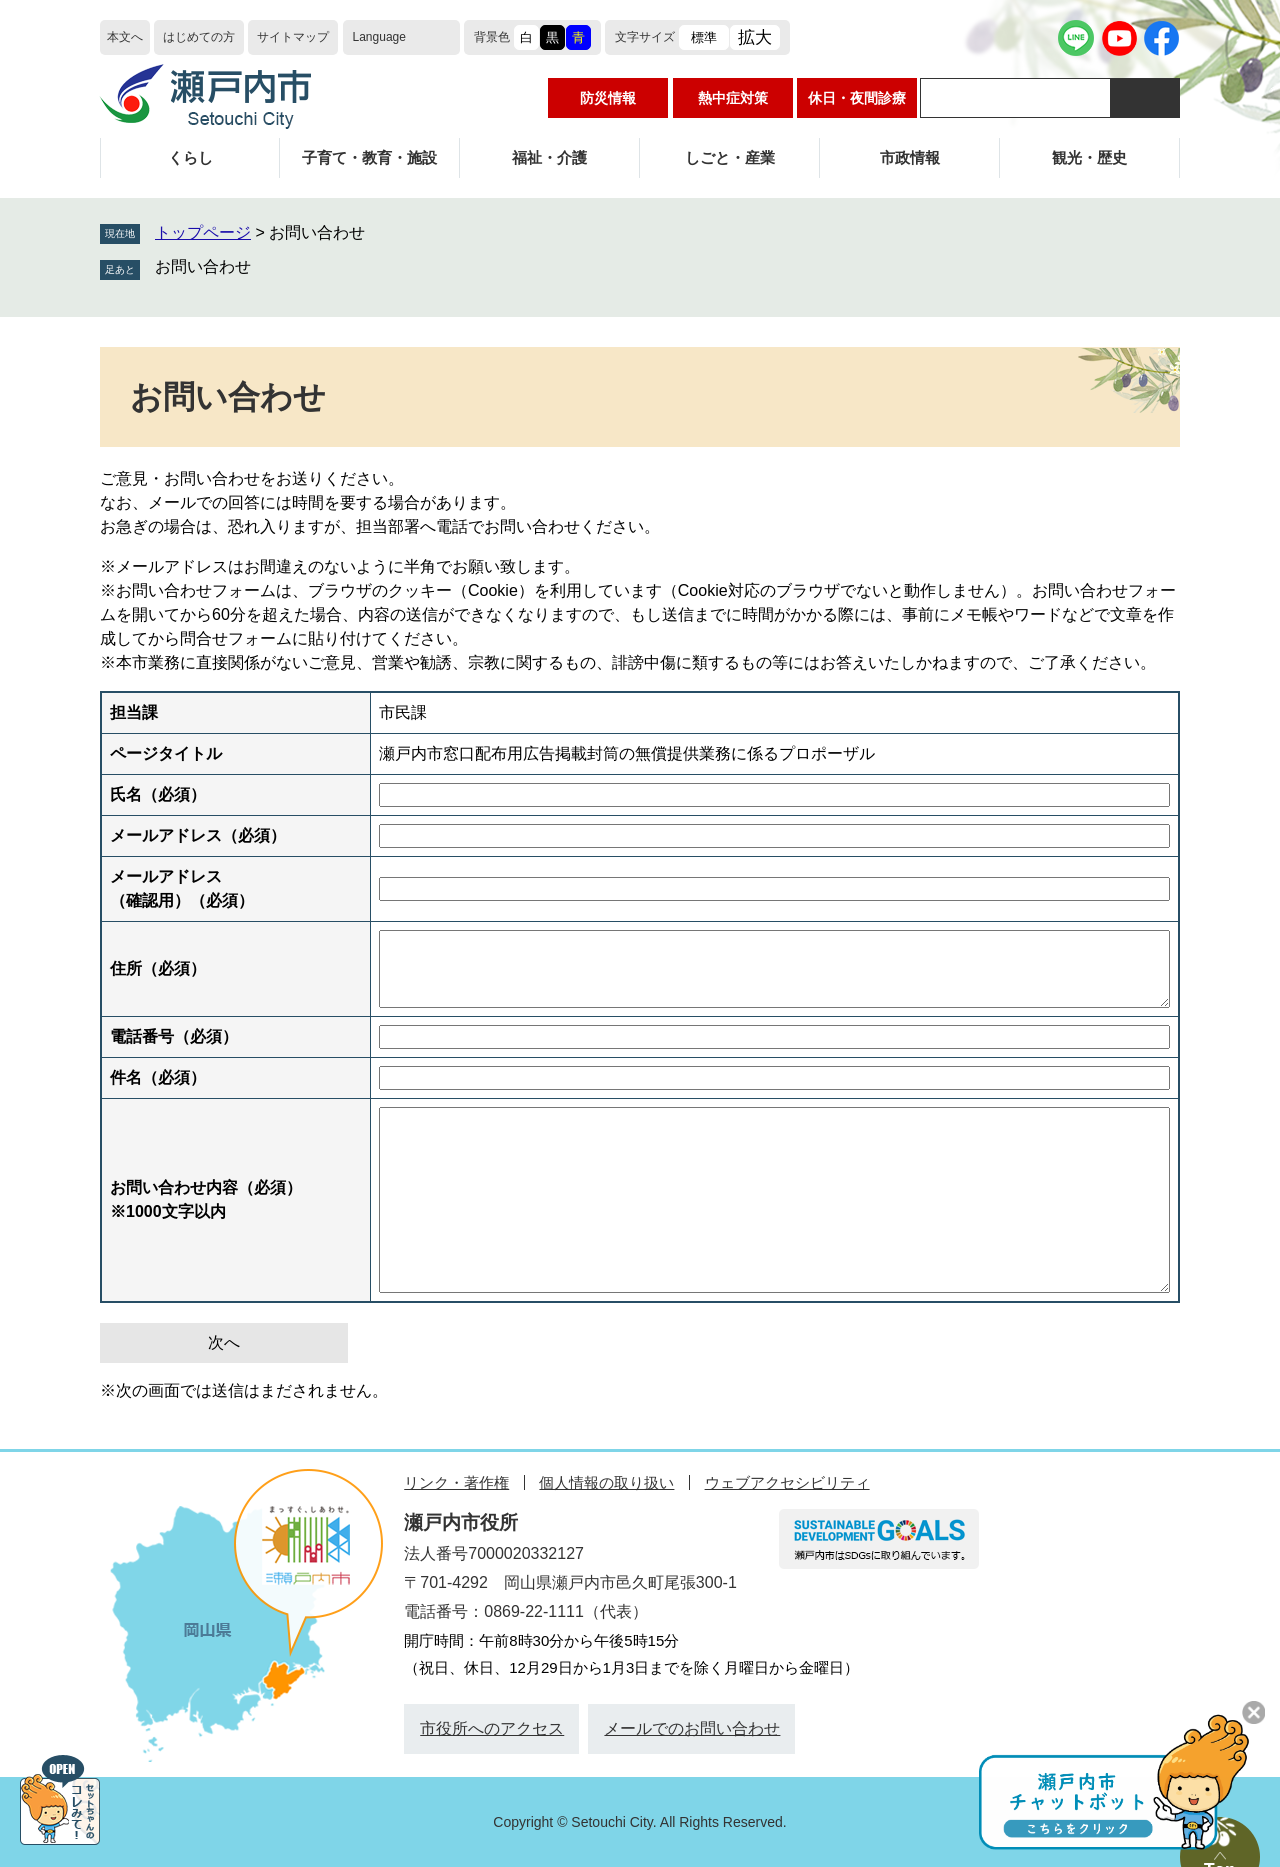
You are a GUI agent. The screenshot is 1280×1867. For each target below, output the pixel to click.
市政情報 (910, 157)
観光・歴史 (1089, 157)
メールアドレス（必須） (198, 835)
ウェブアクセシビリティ (787, 1482)
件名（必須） (158, 1077)
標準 (704, 37)
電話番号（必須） (174, 1036)
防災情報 (608, 98)
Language (379, 37)
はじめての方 (199, 37)
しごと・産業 (730, 157)
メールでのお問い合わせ (692, 1728)
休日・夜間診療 (857, 98)
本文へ (125, 37)
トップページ (203, 232)
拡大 (755, 37)
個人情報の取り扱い (606, 1482)
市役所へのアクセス (492, 1728)
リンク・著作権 (456, 1482)
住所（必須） (158, 968)
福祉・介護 (549, 157)
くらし (190, 157)
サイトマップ (293, 37)
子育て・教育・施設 (369, 157)
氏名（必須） (158, 794)
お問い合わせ (203, 266)
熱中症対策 (733, 98)
